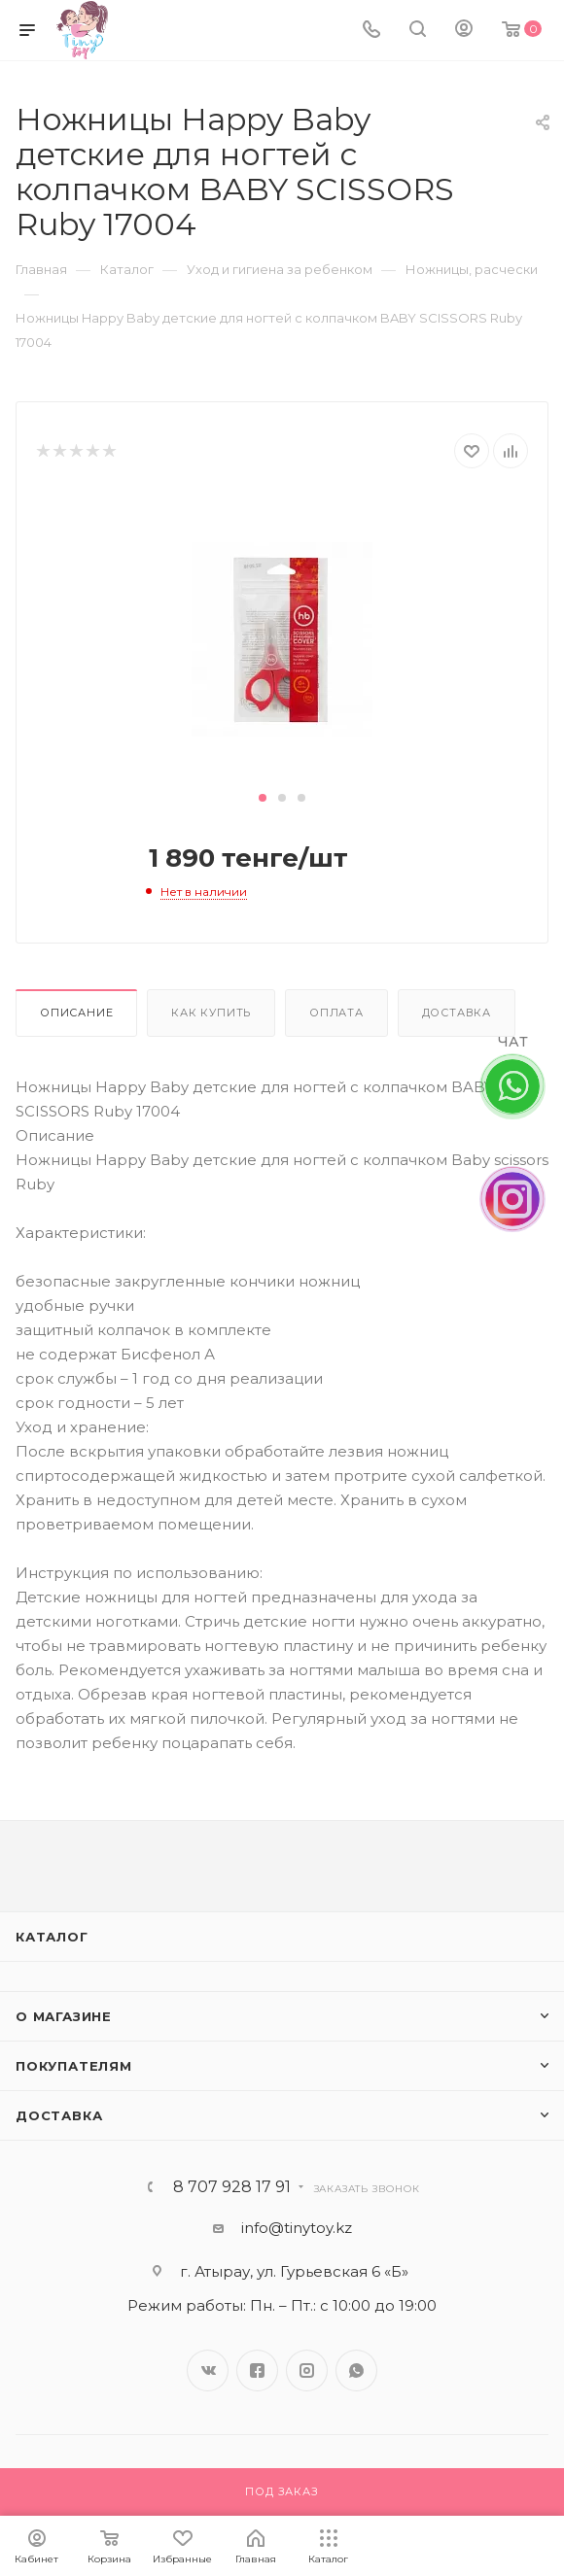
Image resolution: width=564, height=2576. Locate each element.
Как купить (211, 1012)
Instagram (307, 2370)
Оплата (336, 1012)
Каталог (52, 1936)
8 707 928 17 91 (232, 2187)
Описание (76, 1012)
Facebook (257, 2370)
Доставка (456, 1012)
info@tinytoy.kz (296, 2227)
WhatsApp (356, 2370)
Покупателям (74, 2066)
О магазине (64, 2016)
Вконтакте (208, 2370)
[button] (262, 798)
